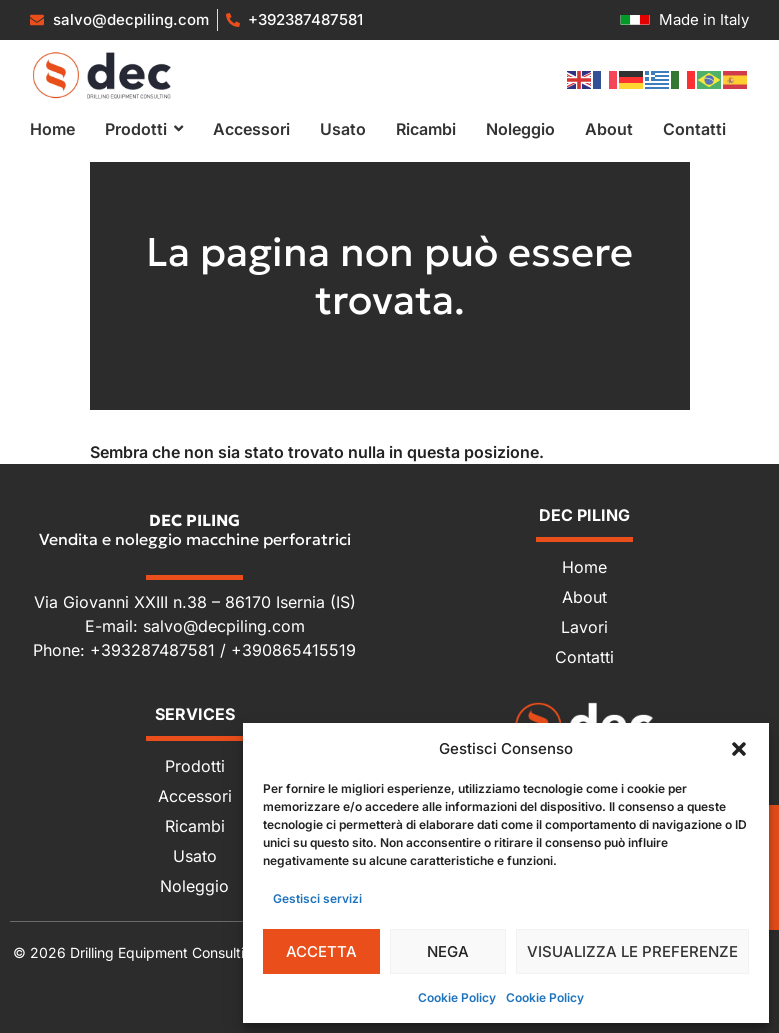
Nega (448, 951)
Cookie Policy (457, 997)
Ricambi (195, 826)
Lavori (584, 627)
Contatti (584, 657)
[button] (739, 749)
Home (584, 567)
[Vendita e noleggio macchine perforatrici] (102, 75)
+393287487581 (155, 650)
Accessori (195, 796)
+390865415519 (293, 650)
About (584, 597)
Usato (195, 856)
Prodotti (195, 766)
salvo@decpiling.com (224, 626)
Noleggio (194, 886)
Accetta (321, 951)
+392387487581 (305, 19)
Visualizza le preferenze (632, 951)
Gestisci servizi (317, 898)
